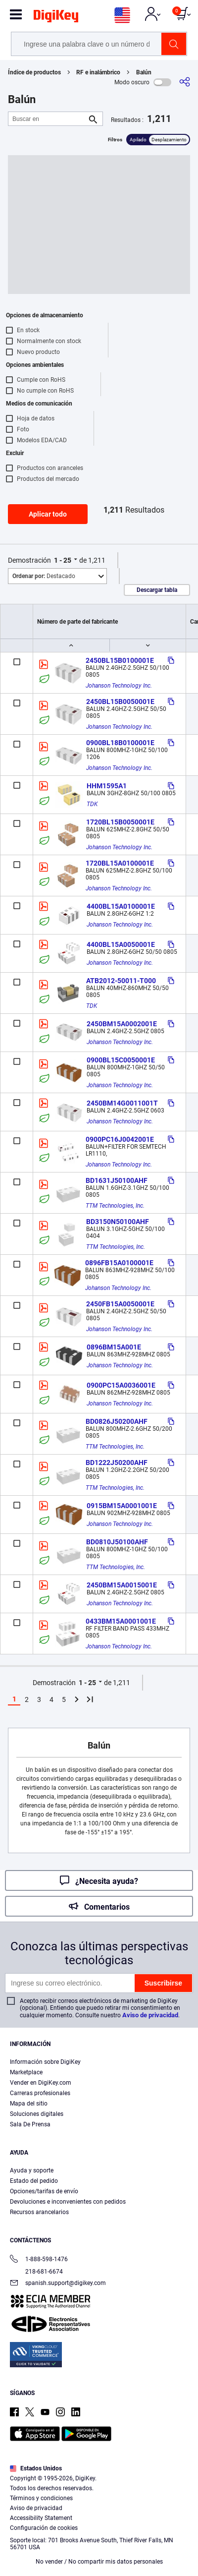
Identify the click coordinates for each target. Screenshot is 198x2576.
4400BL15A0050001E (121, 944)
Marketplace (26, 2072)
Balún (143, 72)
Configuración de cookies (44, 2527)
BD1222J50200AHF (117, 1462)
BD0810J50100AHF (117, 1542)
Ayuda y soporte (31, 2170)
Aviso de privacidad (150, 2015)
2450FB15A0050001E (120, 1304)
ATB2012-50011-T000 (121, 981)
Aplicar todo (48, 514)
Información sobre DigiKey (45, 2061)
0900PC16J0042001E (120, 1139)
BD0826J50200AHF (117, 1421)
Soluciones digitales (36, 2113)
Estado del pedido (34, 2180)
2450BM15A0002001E (122, 1024)
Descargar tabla (157, 589)
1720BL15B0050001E (120, 822)
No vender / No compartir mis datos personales (99, 2561)
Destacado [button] (43, 576)
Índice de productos (34, 72)
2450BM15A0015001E (122, 1585)
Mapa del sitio (29, 2103)
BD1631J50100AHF (117, 1180)
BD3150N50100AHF (117, 1222)
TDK (92, 804)
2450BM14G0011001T (122, 1103)
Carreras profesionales (40, 2093)
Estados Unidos (36, 2468)
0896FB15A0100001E (119, 1263)
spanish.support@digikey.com (58, 2283)
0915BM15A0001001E (122, 1506)
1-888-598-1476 (39, 2260)
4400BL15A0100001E (121, 906)
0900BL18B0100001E (120, 743)
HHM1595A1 (107, 786)
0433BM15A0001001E (121, 1621)
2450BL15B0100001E (120, 660)
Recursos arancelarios (39, 2212)
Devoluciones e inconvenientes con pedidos (68, 2201)
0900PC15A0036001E (121, 1385)
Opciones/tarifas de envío (44, 2191)
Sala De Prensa (30, 2124)
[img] (56, 18)
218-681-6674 (36, 2271)
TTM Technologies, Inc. (115, 1205)
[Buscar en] (47, 118)
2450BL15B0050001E (120, 701)
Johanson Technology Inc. (119, 685)
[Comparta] (184, 82)
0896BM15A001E (114, 1347)
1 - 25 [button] (62, 560)
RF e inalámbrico (98, 72)
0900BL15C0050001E (121, 1060)
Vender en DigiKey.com (40, 2082)
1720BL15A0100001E (120, 863)
